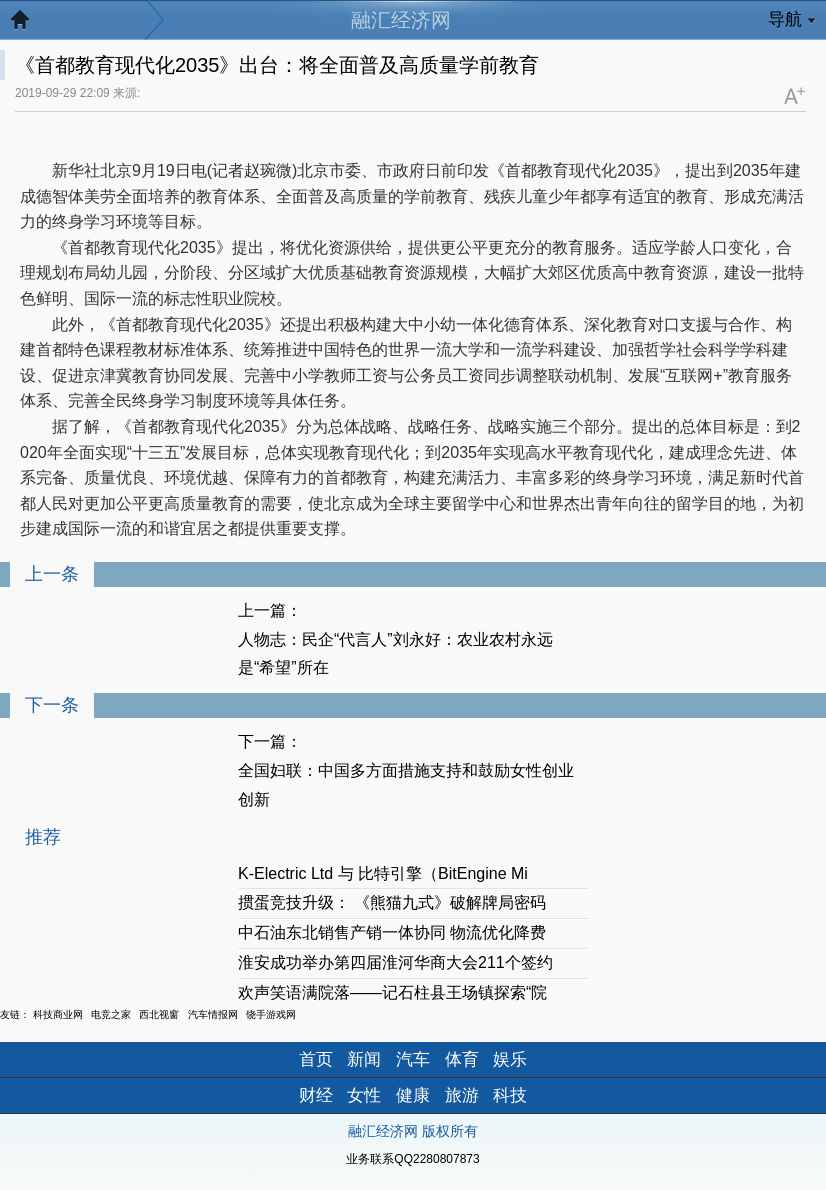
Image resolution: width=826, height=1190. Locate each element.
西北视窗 (159, 1014)
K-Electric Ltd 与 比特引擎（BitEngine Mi (383, 873)
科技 (510, 1095)
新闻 (364, 1059)
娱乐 (510, 1059)
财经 (316, 1095)
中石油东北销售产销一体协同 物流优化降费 (392, 932)
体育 (462, 1059)
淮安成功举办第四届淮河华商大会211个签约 (395, 962)
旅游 (462, 1095)
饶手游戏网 (271, 1014)
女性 (364, 1095)
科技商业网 (58, 1014)
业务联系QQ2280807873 (412, 1159)
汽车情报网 (213, 1014)
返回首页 (30, 25)
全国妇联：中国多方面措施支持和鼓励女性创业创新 (406, 785)
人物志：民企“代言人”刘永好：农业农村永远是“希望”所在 (395, 654)
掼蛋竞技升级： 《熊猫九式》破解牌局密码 (392, 902)
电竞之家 (111, 1014)
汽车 (413, 1059)
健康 (413, 1095)
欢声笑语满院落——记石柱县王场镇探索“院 (392, 992)
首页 (316, 1059)
